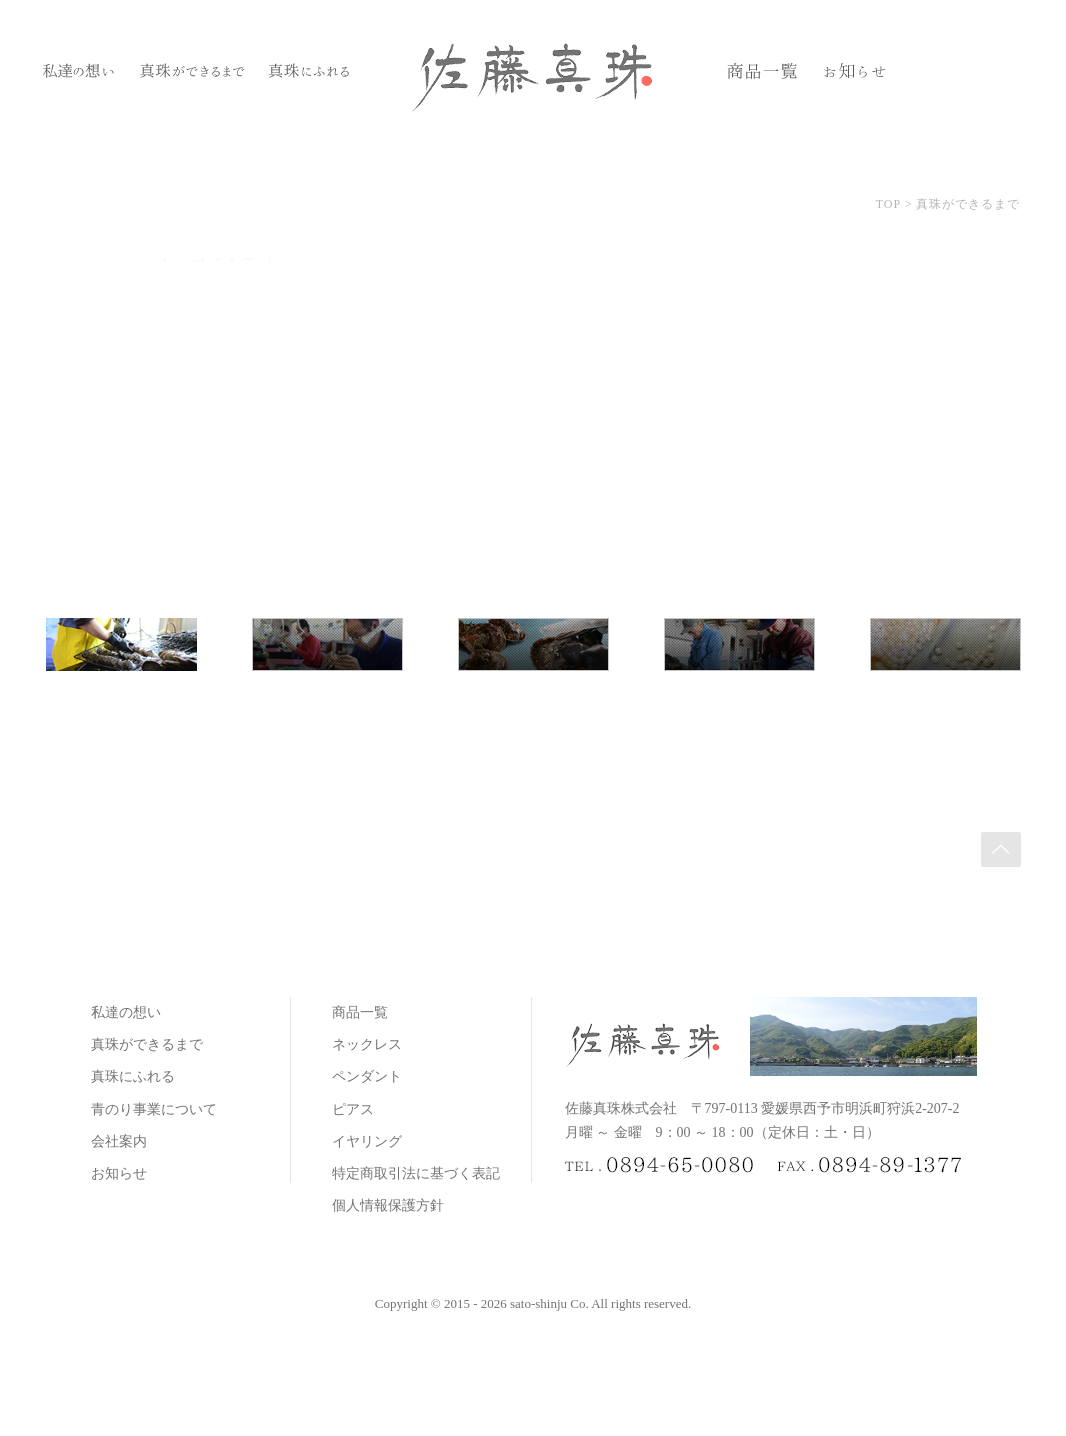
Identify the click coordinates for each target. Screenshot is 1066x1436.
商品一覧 (360, 1012)
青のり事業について (154, 1109)
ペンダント (367, 1076)
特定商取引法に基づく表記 (416, 1173)
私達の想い (126, 1012)
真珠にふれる (133, 1076)
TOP (888, 204)
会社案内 (119, 1141)
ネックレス (367, 1044)
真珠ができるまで (147, 1044)
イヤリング (367, 1141)
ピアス (353, 1109)
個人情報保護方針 (388, 1205)
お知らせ (119, 1173)
